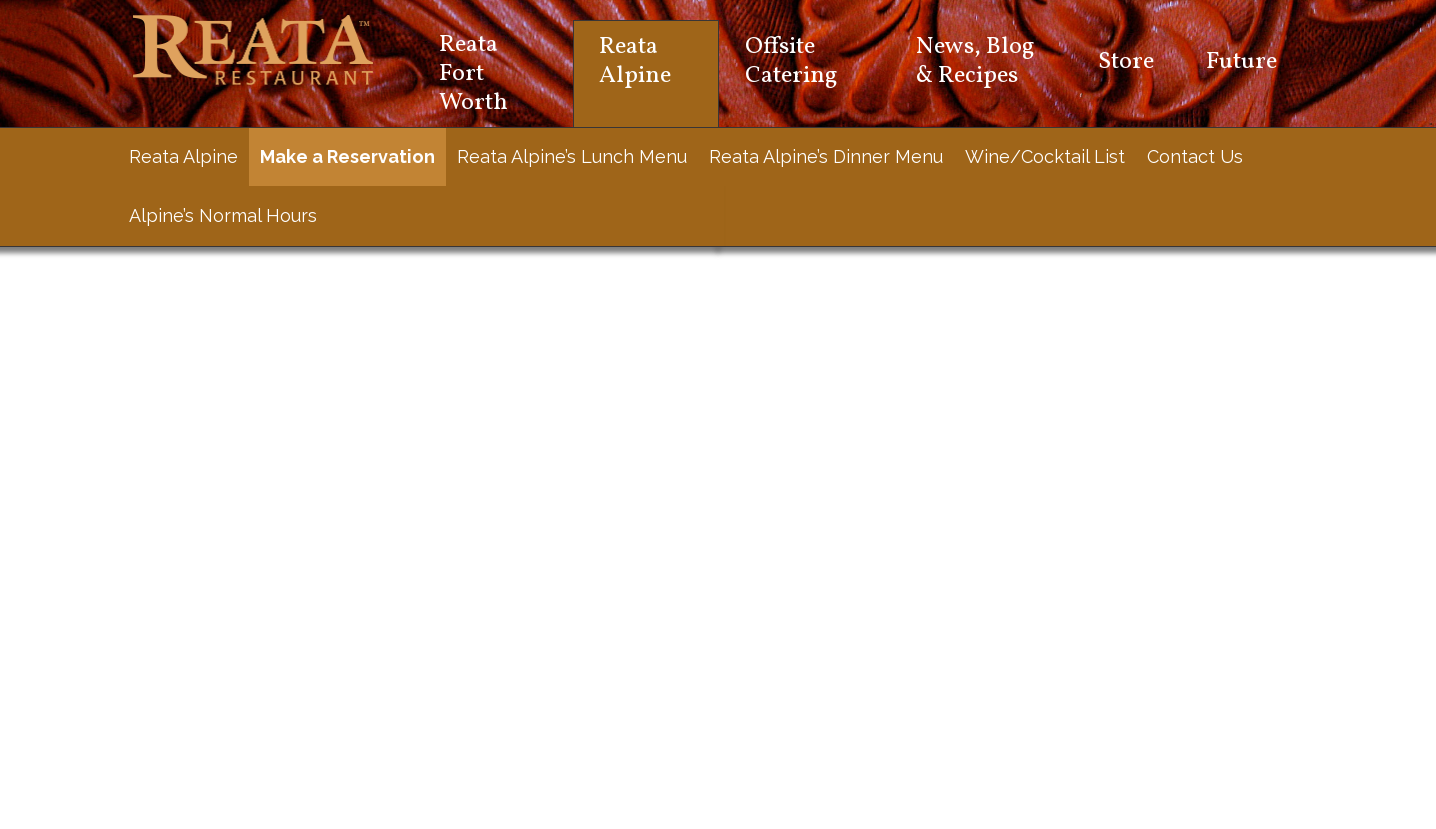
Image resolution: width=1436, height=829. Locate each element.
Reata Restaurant (253, 50)
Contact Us (1195, 156)
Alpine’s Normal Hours (223, 215)
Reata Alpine (183, 156)
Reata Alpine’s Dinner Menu (826, 156)
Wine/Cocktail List (1045, 156)
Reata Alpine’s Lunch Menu (572, 156)
